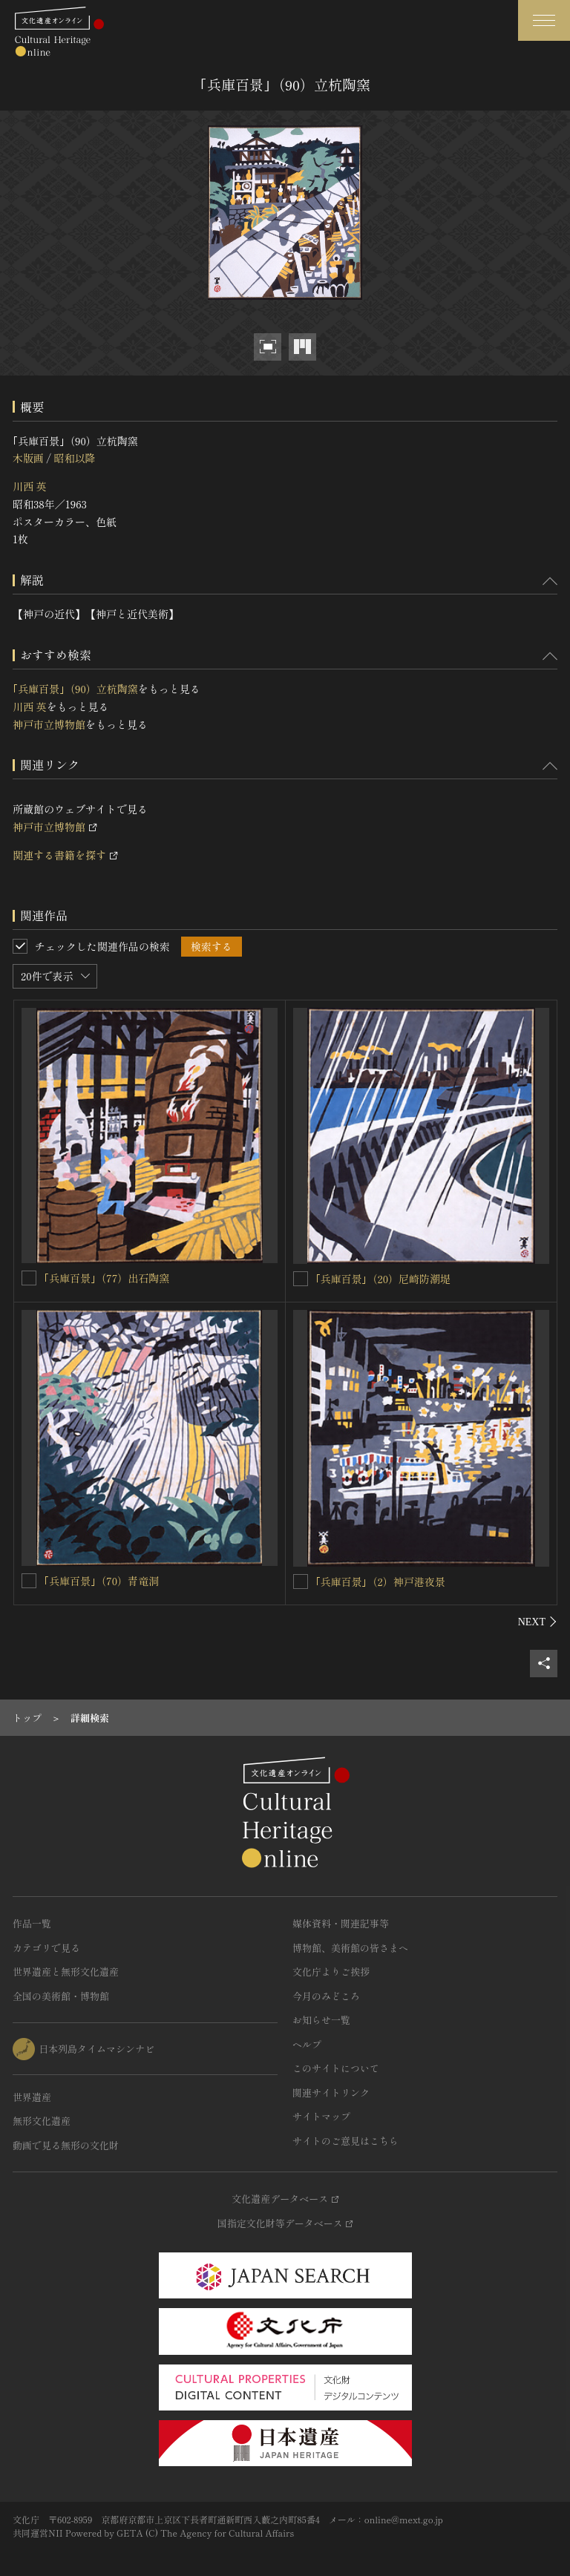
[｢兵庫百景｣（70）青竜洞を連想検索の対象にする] (29, 1580)
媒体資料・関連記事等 (340, 1923)
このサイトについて (335, 2068)
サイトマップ (321, 2116)
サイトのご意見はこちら (345, 2141)
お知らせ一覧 (321, 2020)
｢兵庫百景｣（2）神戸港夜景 (380, 1581)
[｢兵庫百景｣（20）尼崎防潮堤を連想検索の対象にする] (300, 1278)
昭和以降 (74, 457)
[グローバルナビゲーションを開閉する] (544, 20)
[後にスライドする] (537, 1621)
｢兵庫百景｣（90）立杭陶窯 (75, 688)
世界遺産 (32, 2097)
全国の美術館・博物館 (61, 1996)
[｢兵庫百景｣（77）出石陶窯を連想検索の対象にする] (29, 1278)
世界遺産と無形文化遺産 (66, 1971)
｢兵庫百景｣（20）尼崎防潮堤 (383, 1278)
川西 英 (30, 486)
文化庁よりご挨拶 (331, 1971)
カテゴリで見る (46, 1948)
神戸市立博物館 (49, 724)
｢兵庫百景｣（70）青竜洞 (101, 1580)
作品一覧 (32, 1923)
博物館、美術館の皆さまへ (350, 1948)
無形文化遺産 (42, 2121)
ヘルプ (306, 2044)
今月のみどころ (326, 1996)
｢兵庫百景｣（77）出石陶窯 (106, 1278)
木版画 (28, 457)
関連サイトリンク (331, 2092)
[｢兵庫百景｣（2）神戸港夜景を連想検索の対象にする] (300, 1581)
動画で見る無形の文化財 (66, 2145)
